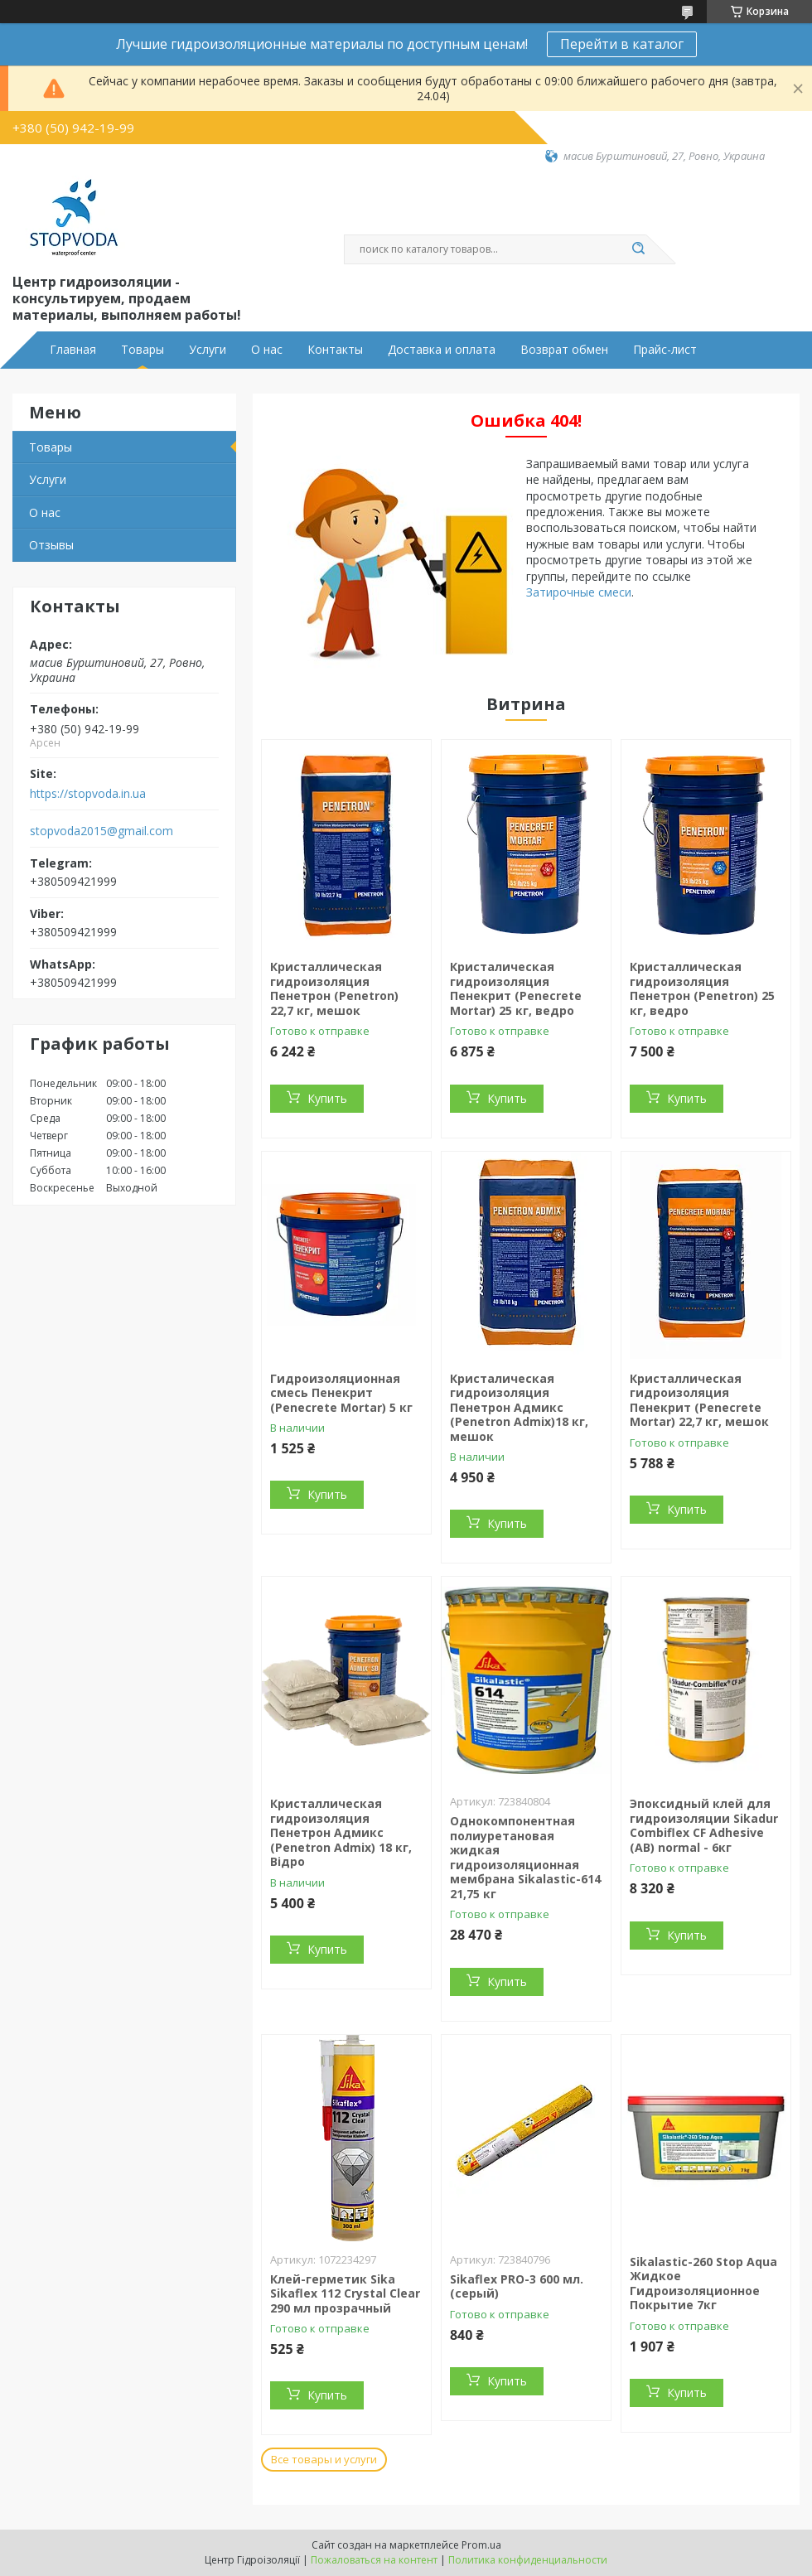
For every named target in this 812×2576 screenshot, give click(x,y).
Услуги (207, 349)
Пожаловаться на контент (374, 2560)
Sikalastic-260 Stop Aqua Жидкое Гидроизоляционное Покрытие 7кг (703, 2283)
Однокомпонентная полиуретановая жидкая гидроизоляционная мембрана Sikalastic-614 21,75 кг (525, 1857)
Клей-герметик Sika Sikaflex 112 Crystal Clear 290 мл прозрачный (345, 2293)
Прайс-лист (665, 349)
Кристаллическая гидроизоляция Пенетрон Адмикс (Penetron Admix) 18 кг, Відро (341, 1832)
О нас (267, 349)
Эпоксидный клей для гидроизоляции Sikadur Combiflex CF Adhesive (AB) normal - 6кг (704, 1825)
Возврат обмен (564, 349)
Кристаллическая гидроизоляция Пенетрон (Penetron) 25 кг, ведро (702, 988)
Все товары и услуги (324, 2459)
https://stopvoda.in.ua (88, 793)
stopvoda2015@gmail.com (101, 831)
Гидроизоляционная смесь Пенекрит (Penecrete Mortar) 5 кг (341, 1392)
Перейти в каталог (622, 44)
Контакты (335, 349)
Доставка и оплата (441, 349)
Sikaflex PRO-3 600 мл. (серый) (516, 2286)
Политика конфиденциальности (527, 2560)
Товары (142, 349)
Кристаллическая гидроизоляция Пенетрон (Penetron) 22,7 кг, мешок (334, 988)
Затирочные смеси (578, 592)
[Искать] (638, 249)
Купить (327, 1098)
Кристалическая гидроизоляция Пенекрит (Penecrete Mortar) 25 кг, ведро (516, 988)
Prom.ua (481, 2545)
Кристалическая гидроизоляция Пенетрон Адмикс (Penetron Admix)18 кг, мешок (519, 1407)
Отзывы (51, 545)
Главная (73, 349)
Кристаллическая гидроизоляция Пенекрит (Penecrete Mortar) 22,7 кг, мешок (699, 1400)
